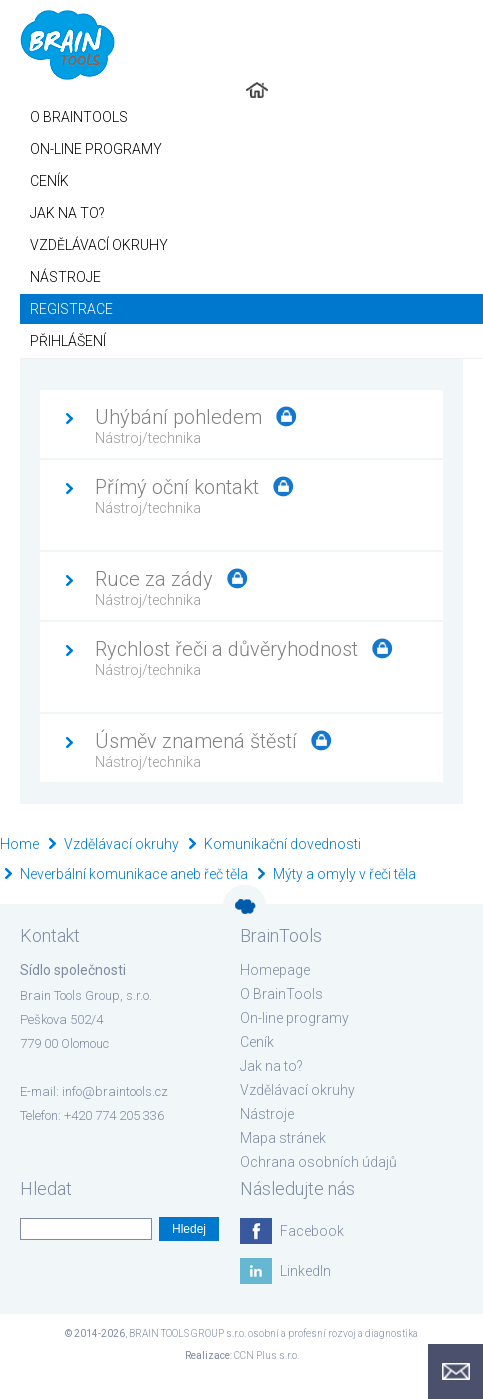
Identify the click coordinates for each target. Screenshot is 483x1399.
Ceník (257, 1042)
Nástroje (267, 1114)
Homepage (275, 970)
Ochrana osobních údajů (318, 1162)
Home (19, 844)
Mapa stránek (283, 1138)
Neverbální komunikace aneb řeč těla (134, 874)
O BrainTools (281, 994)
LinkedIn (305, 1271)
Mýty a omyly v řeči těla (344, 874)
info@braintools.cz (115, 1091)
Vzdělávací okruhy (121, 844)
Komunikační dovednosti (282, 844)
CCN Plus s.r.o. (266, 1355)
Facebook (312, 1231)
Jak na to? (271, 1066)
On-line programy (294, 1018)
